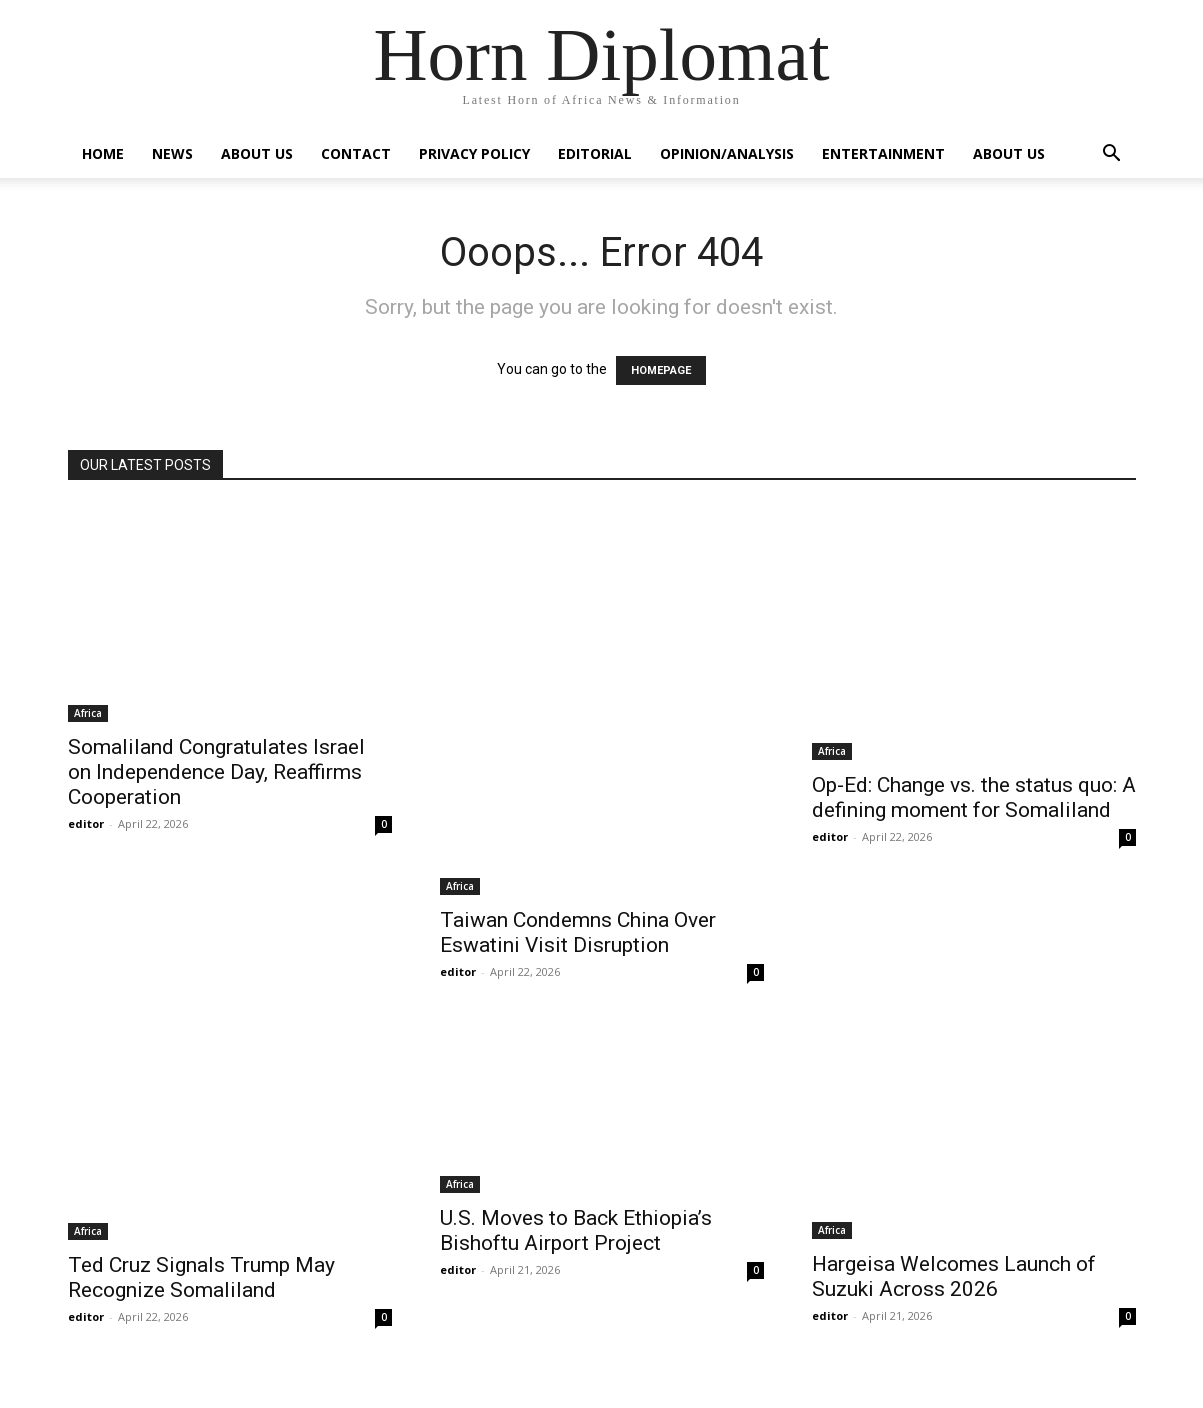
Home (103, 153)
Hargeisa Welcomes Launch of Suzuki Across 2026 (954, 1276)
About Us (257, 153)
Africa (88, 713)
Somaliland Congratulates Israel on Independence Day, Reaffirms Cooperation (216, 772)
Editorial (595, 153)
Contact (356, 153)
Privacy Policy (474, 153)
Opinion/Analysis (727, 153)
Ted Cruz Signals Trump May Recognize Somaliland (201, 1277)
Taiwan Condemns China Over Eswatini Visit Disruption (578, 932)
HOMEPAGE (661, 370)
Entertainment (883, 153)
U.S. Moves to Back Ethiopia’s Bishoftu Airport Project (576, 1230)
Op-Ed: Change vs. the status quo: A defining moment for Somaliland (974, 797)
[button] (1112, 155)
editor (86, 823)
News (172, 153)
